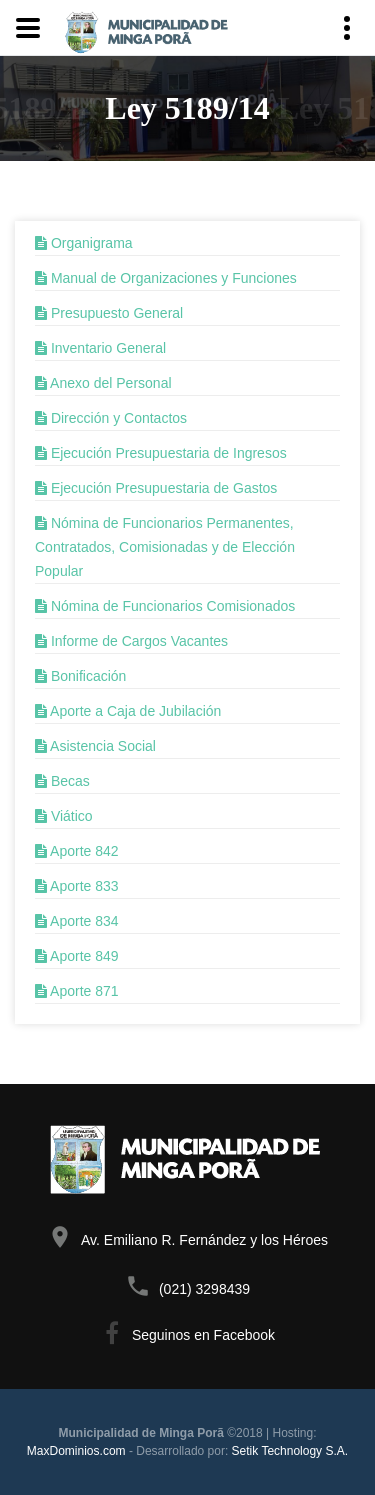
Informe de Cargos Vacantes (131, 641)
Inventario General (100, 348)
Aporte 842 (77, 851)
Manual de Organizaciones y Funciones (166, 278)
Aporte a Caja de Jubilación (128, 711)
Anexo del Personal (103, 383)
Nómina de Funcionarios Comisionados (165, 606)
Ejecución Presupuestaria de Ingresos (161, 453)
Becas (62, 781)
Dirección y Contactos (111, 418)
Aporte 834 (77, 921)
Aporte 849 (77, 956)
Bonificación (80, 676)
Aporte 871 (77, 991)
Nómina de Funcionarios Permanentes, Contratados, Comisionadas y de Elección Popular (165, 547)
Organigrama (84, 243)
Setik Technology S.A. (290, 1451)
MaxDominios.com (76, 1451)
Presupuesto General (109, 313)
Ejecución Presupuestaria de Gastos (156, 488)
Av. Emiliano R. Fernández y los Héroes (204, 1240)
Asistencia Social (95, 746)
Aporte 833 (77, 886)
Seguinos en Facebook (203, 1335)
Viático (64, 816)
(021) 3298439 (204, 1289)
